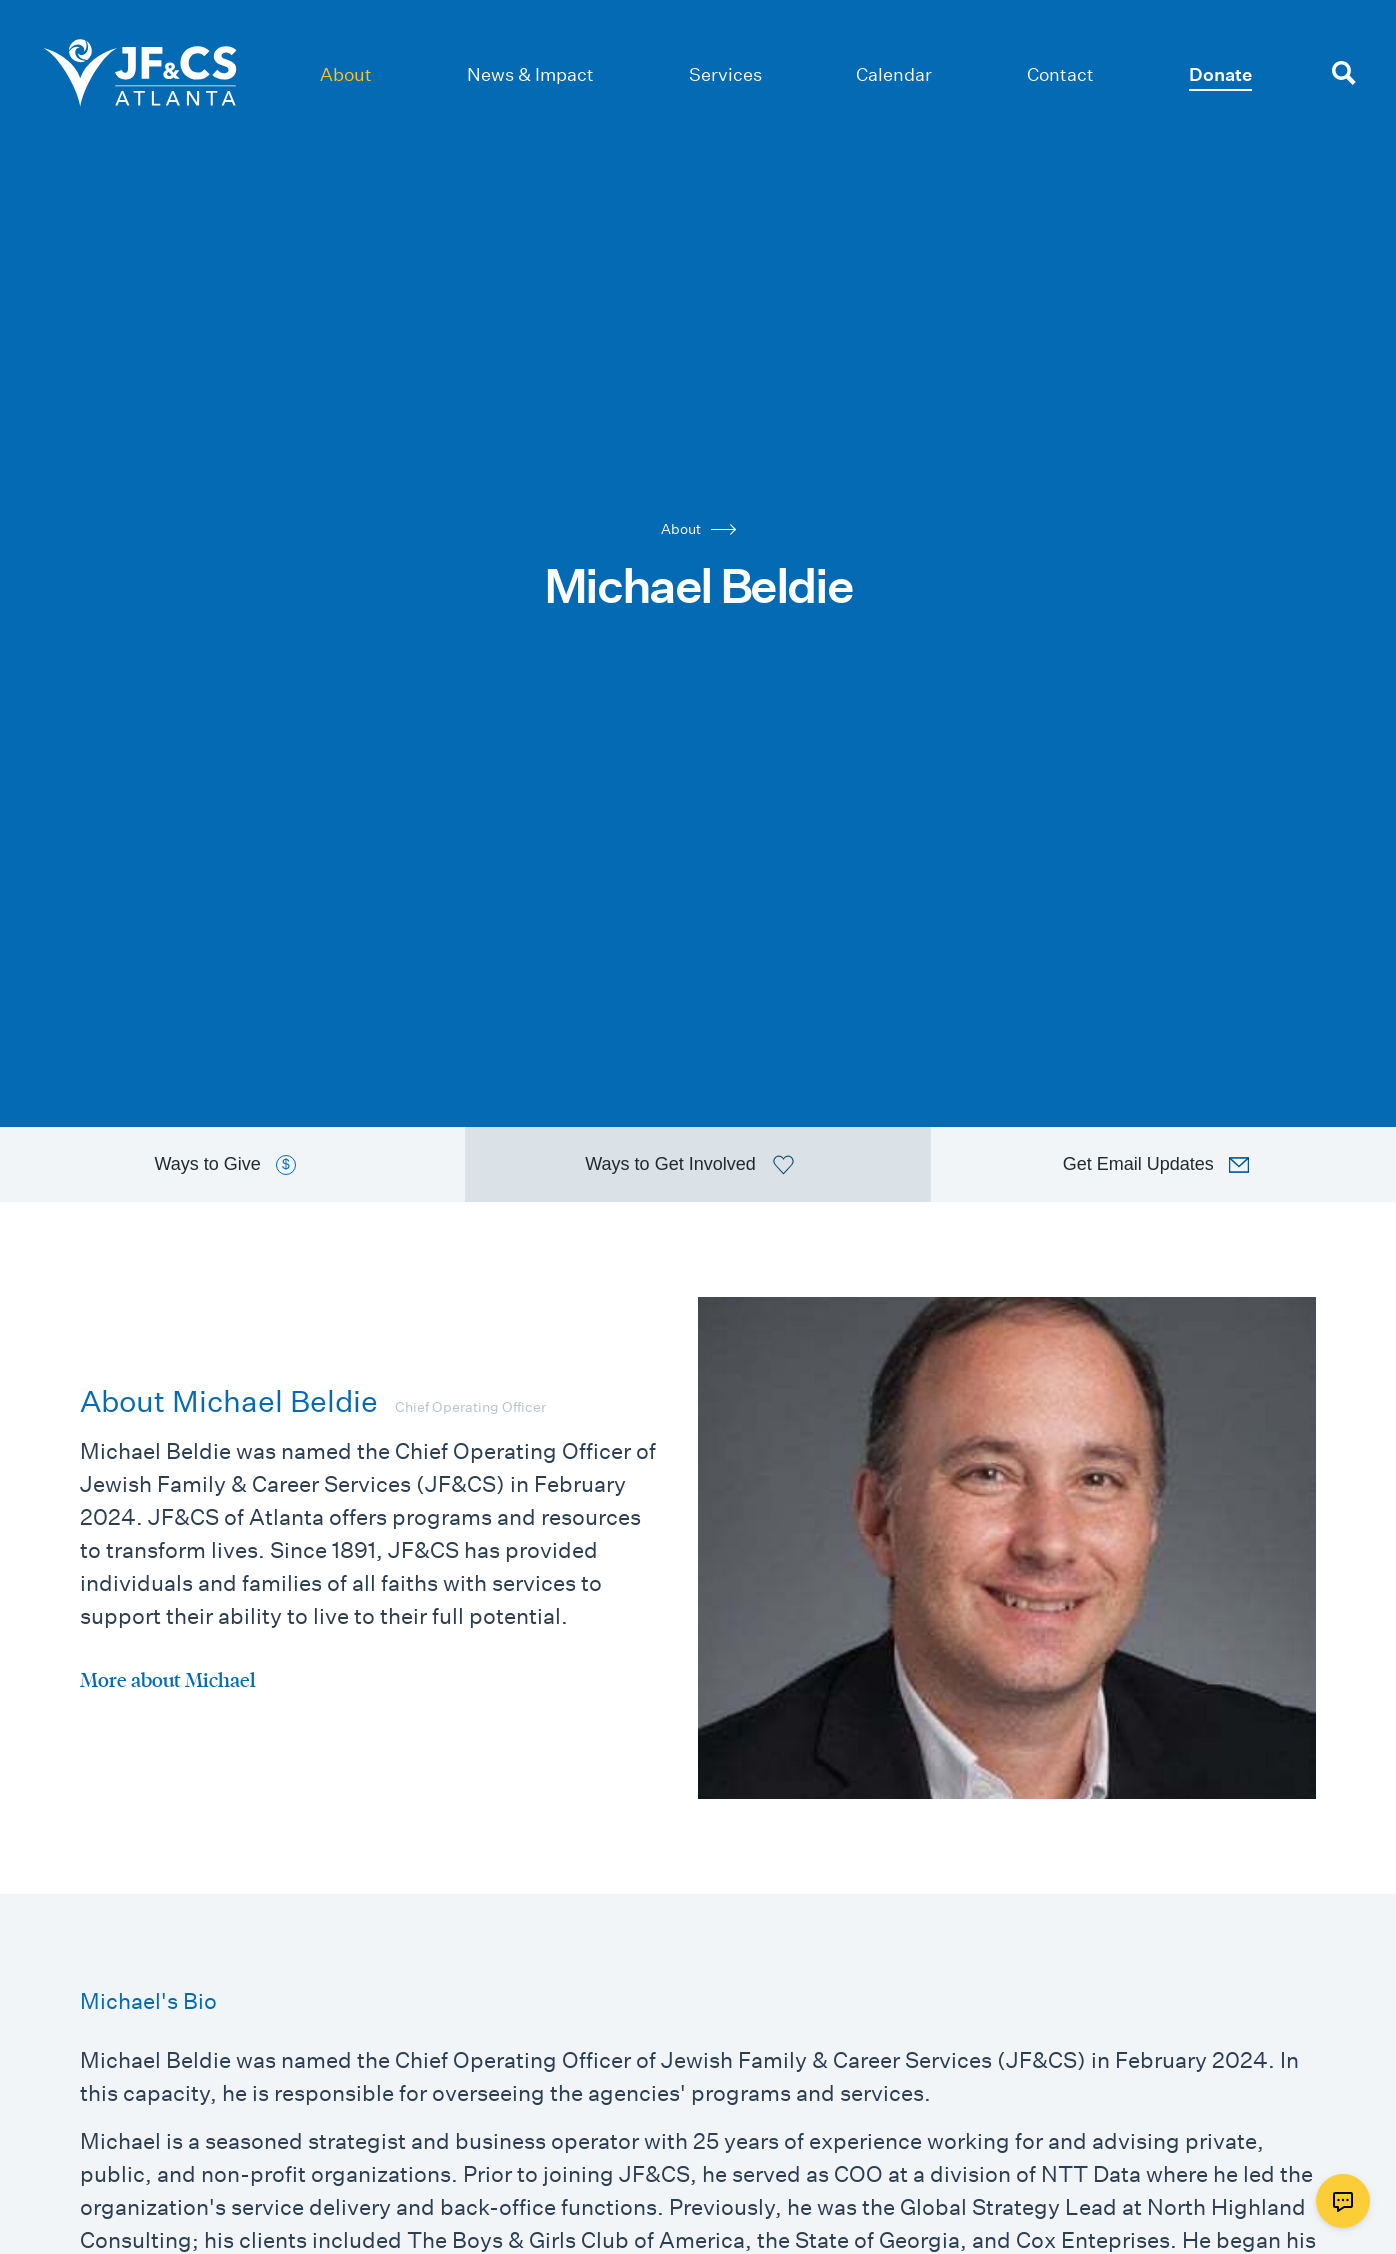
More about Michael (168, 1680)
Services (725, 74)
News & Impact (530, 74)
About (346, 74)
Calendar (894, 74)
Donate (1220, 74)
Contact (1060, 74)
